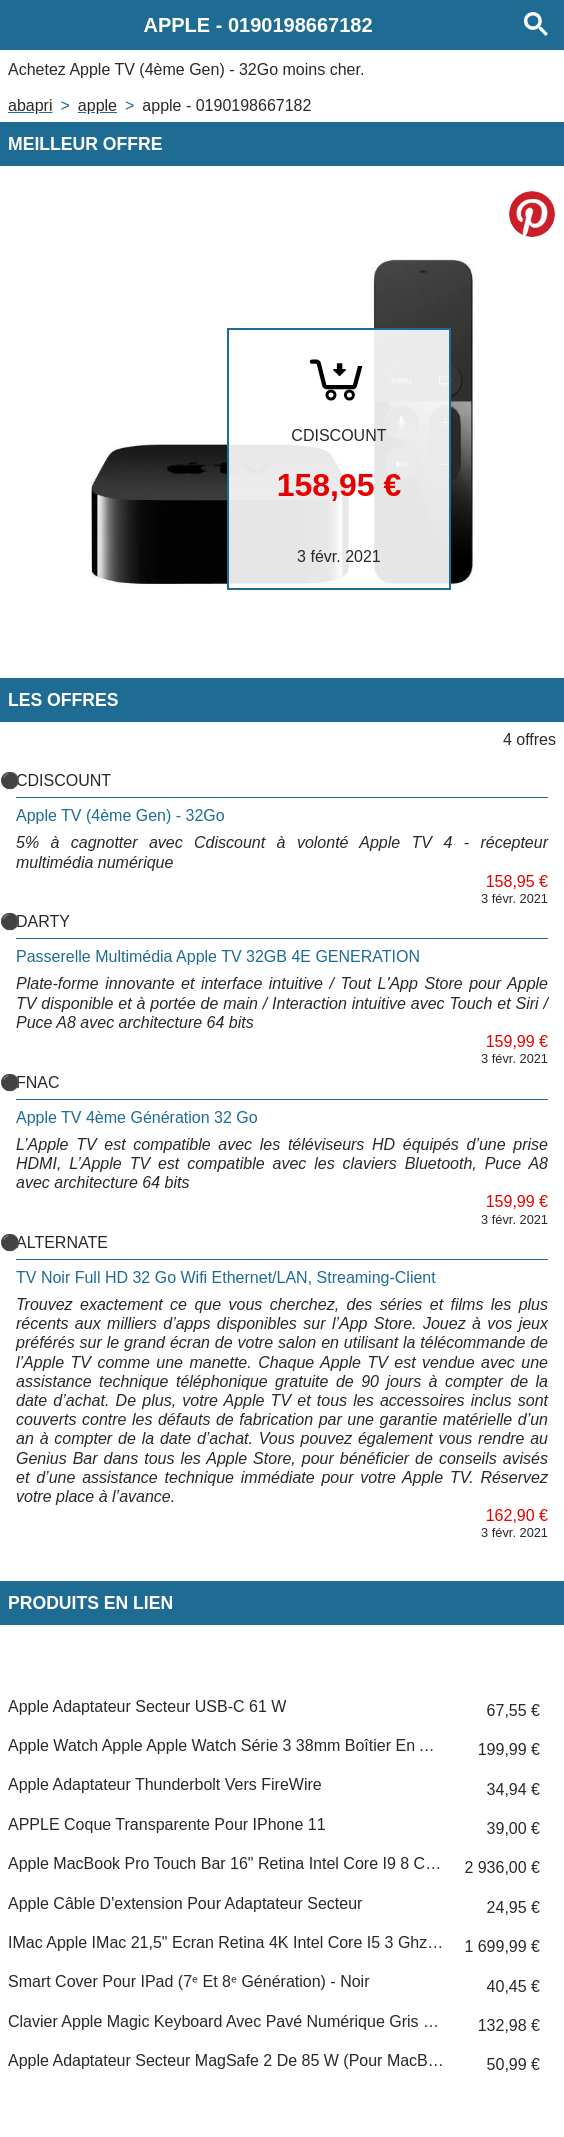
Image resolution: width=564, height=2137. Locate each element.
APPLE (97, 105)
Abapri (30, 105)
